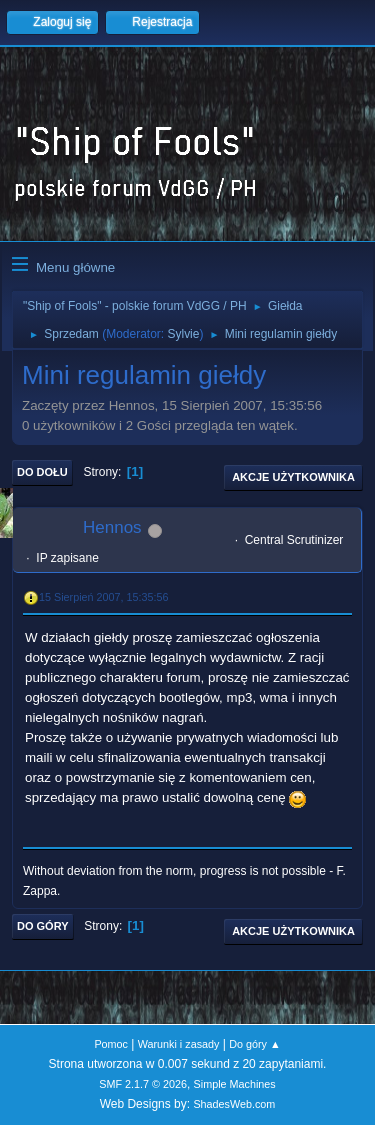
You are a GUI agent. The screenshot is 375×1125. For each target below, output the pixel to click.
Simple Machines (235, 1084)
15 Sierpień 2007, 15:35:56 (103, 597)
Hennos (112, 527)
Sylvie (183, 334)
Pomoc (111, 1044)
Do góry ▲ (254, 1044)
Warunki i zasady (179, 1044)
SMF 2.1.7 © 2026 (143, 1084)
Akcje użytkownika (293, 477)
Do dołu (42, 472)
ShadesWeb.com (234, 1104)
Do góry (43, 926)
